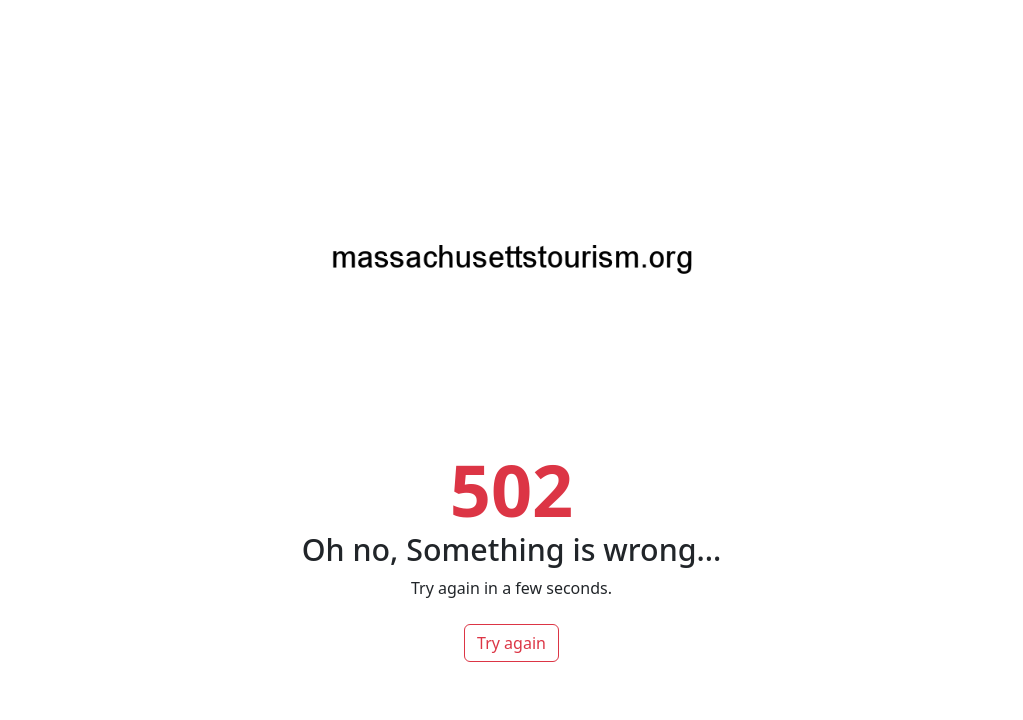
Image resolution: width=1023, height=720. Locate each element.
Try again (511, 643)
